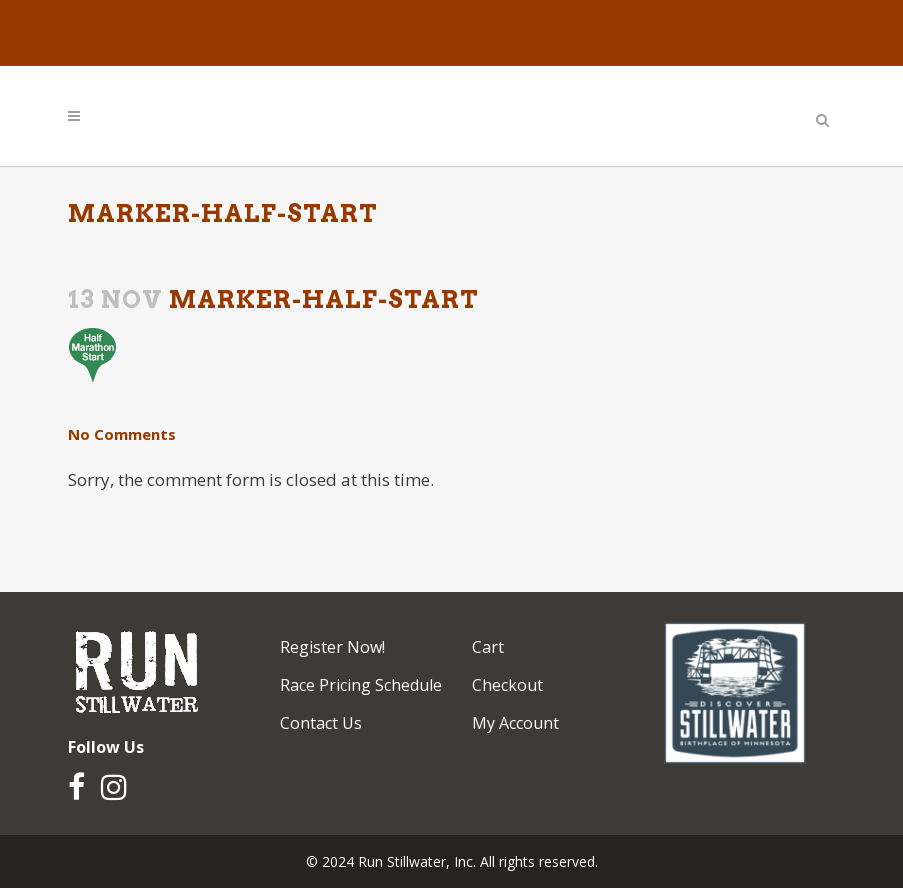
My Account (515, 723)
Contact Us (321, 723)
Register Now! (332, 647)
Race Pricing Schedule (361, 685)
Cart (488, 647)
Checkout (507, 685)
